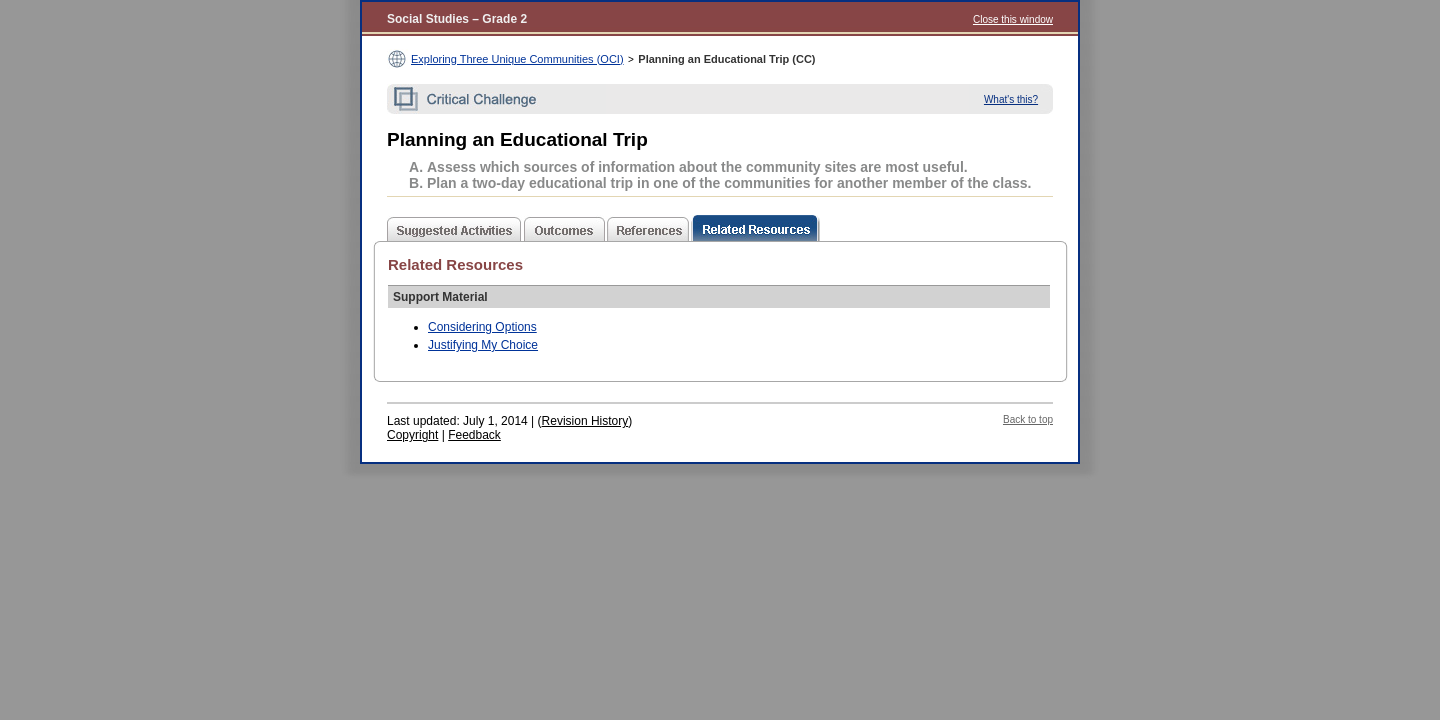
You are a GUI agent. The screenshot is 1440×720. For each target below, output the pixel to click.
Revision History (585, 421)
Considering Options (482, 327)
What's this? (1011, 99)
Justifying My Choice (483, 345)
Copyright (412, 435)
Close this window (1013, 19)
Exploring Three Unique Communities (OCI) (517, 59)
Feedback (474, 435)
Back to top (1028, 419)
